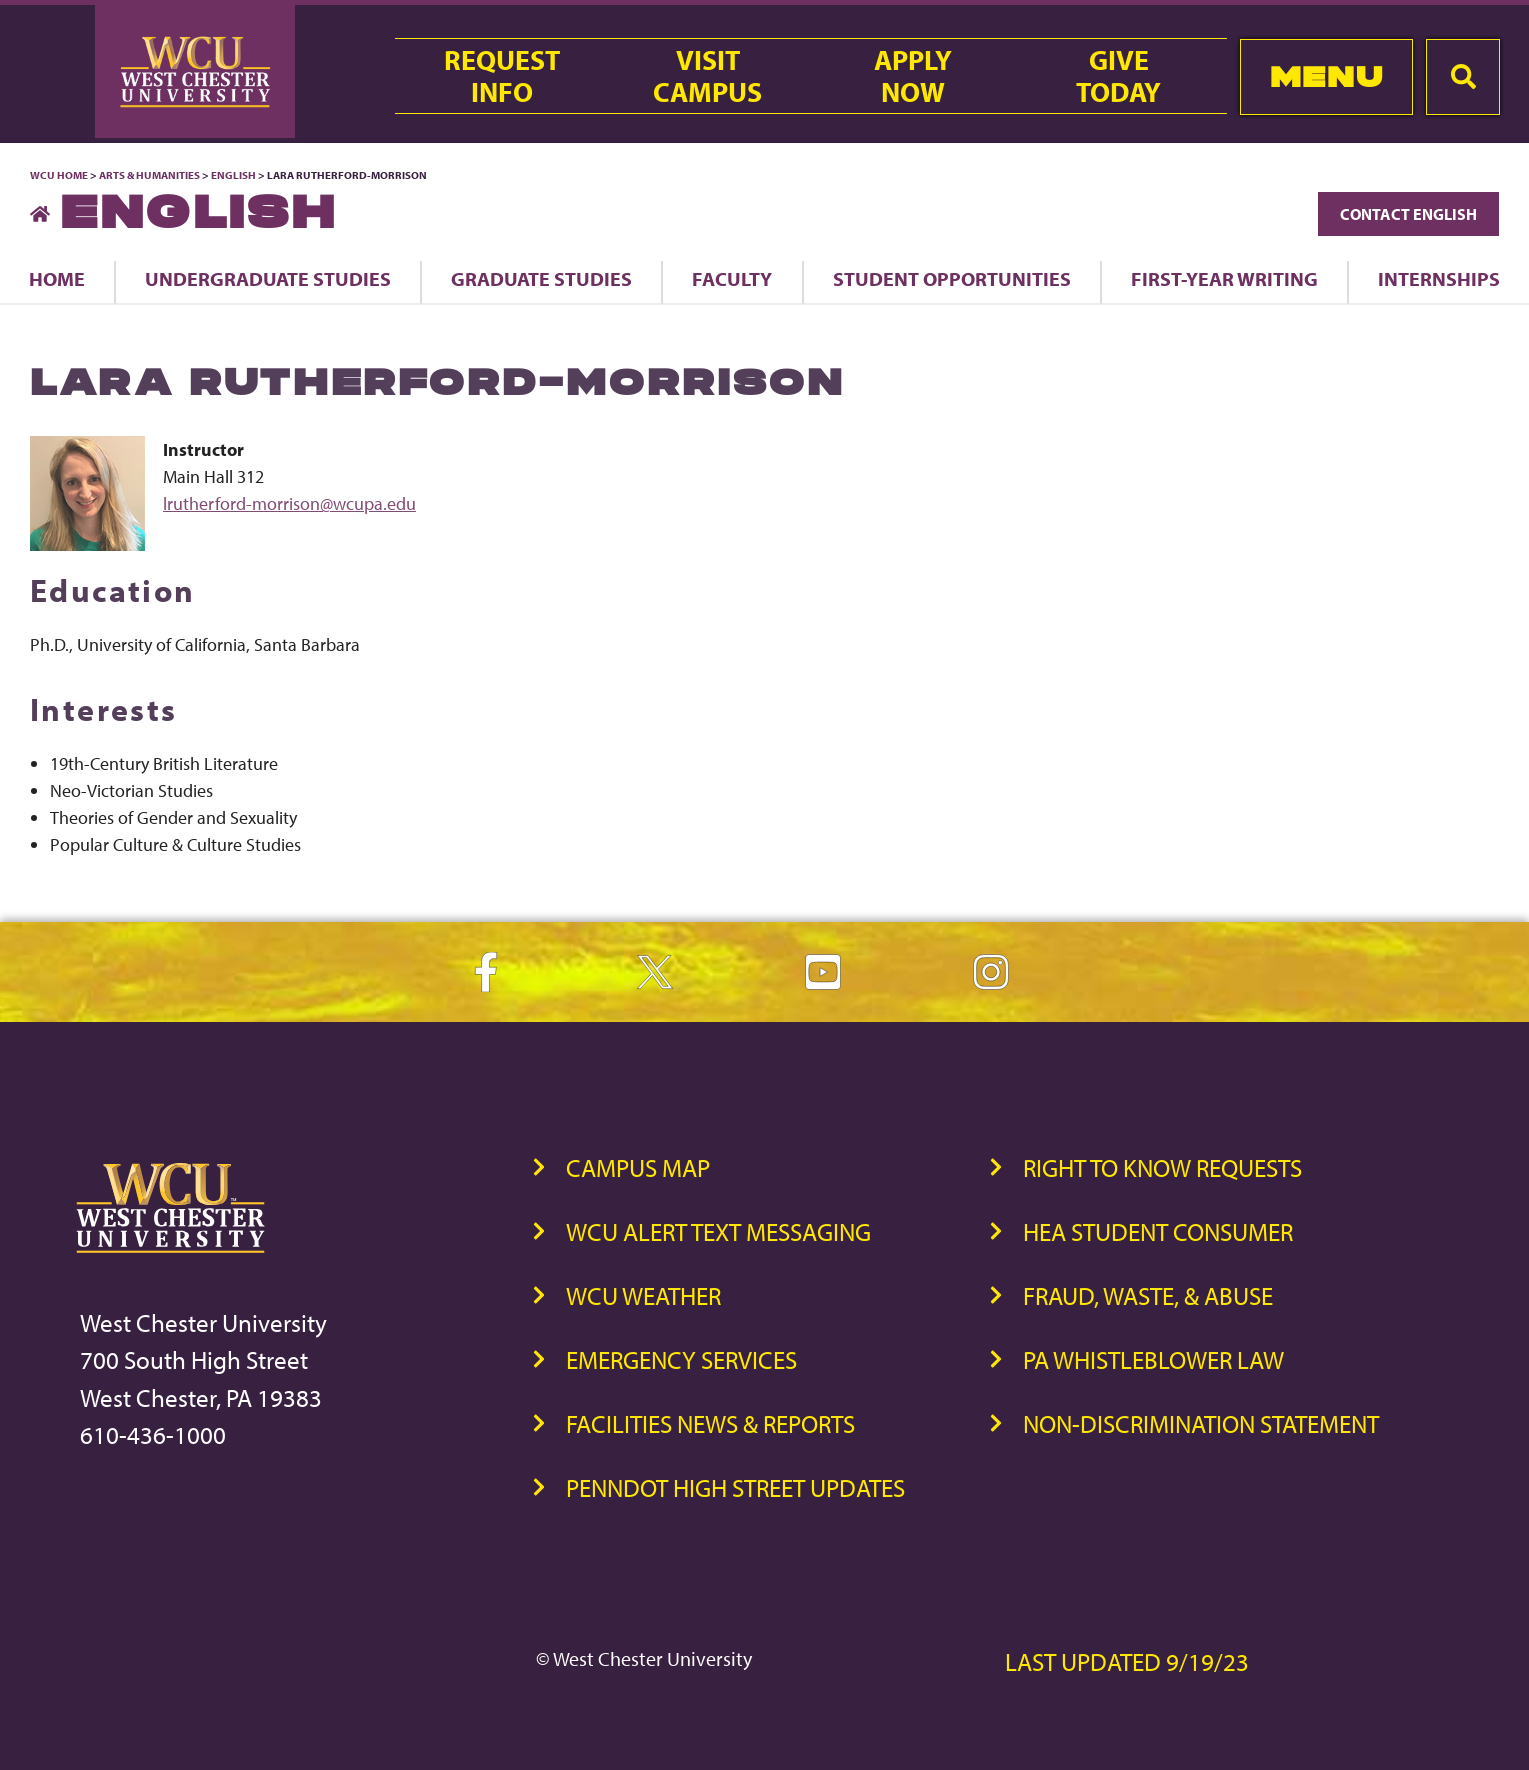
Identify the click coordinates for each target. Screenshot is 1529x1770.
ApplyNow (913, 76)
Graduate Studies (541, 278)
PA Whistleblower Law (1153, 1359)
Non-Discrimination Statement (1201, 1423)
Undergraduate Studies (268, 278)
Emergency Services (681, 1359)
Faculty (732, 278)
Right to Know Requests (1162, 1167)
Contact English (1408, 214)
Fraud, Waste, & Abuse (1148, 1295)
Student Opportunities (952, 278)
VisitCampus (707, 76)
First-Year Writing (1224, 278)
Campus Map (638, 1167)
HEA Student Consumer (1158, 1231)
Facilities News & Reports (710, 1423)
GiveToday (1118, 76)
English (233, 175)
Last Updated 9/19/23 (1127, 1661)
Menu (1326, 76)
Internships (1439, 278)
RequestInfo (502, 76)
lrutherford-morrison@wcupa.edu (289, 503)
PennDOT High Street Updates (735, 1487)
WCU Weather (643, 1295)
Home (57, 278)
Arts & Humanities (149, 175)
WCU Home (59, 175)
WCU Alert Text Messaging (718, 1231)
